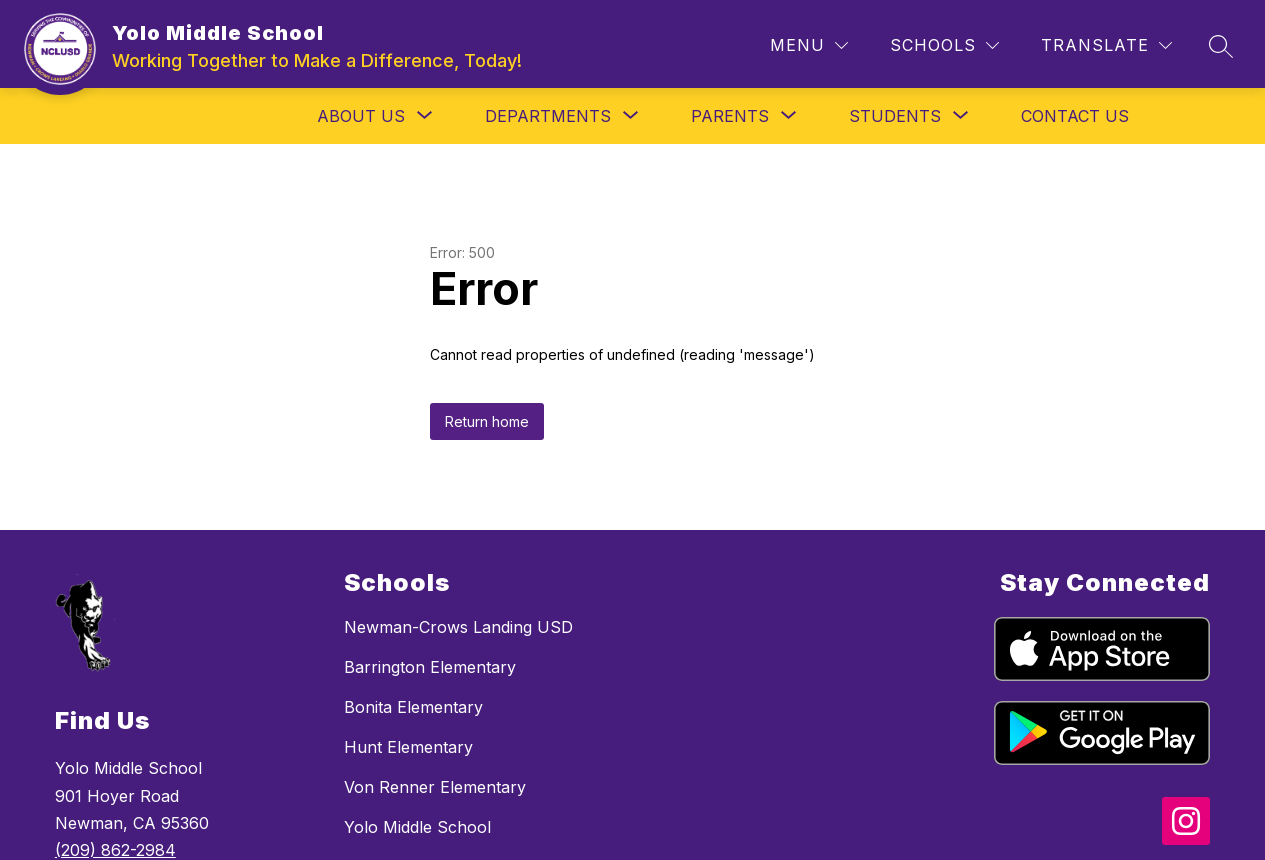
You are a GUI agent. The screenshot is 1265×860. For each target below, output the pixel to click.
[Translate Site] (1106, 45)
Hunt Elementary (408, 747)
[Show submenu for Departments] (548, 116)
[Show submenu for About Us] (361, 116)
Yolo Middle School (417, 827)
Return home (487, 421)
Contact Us (1075, 116)
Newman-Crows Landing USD (458, 627)
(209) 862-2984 (115, 850)
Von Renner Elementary (435, 787)
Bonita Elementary (413, 707)
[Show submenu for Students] (895, 116)
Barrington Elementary (430, 667)
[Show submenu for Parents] (730, 116)
